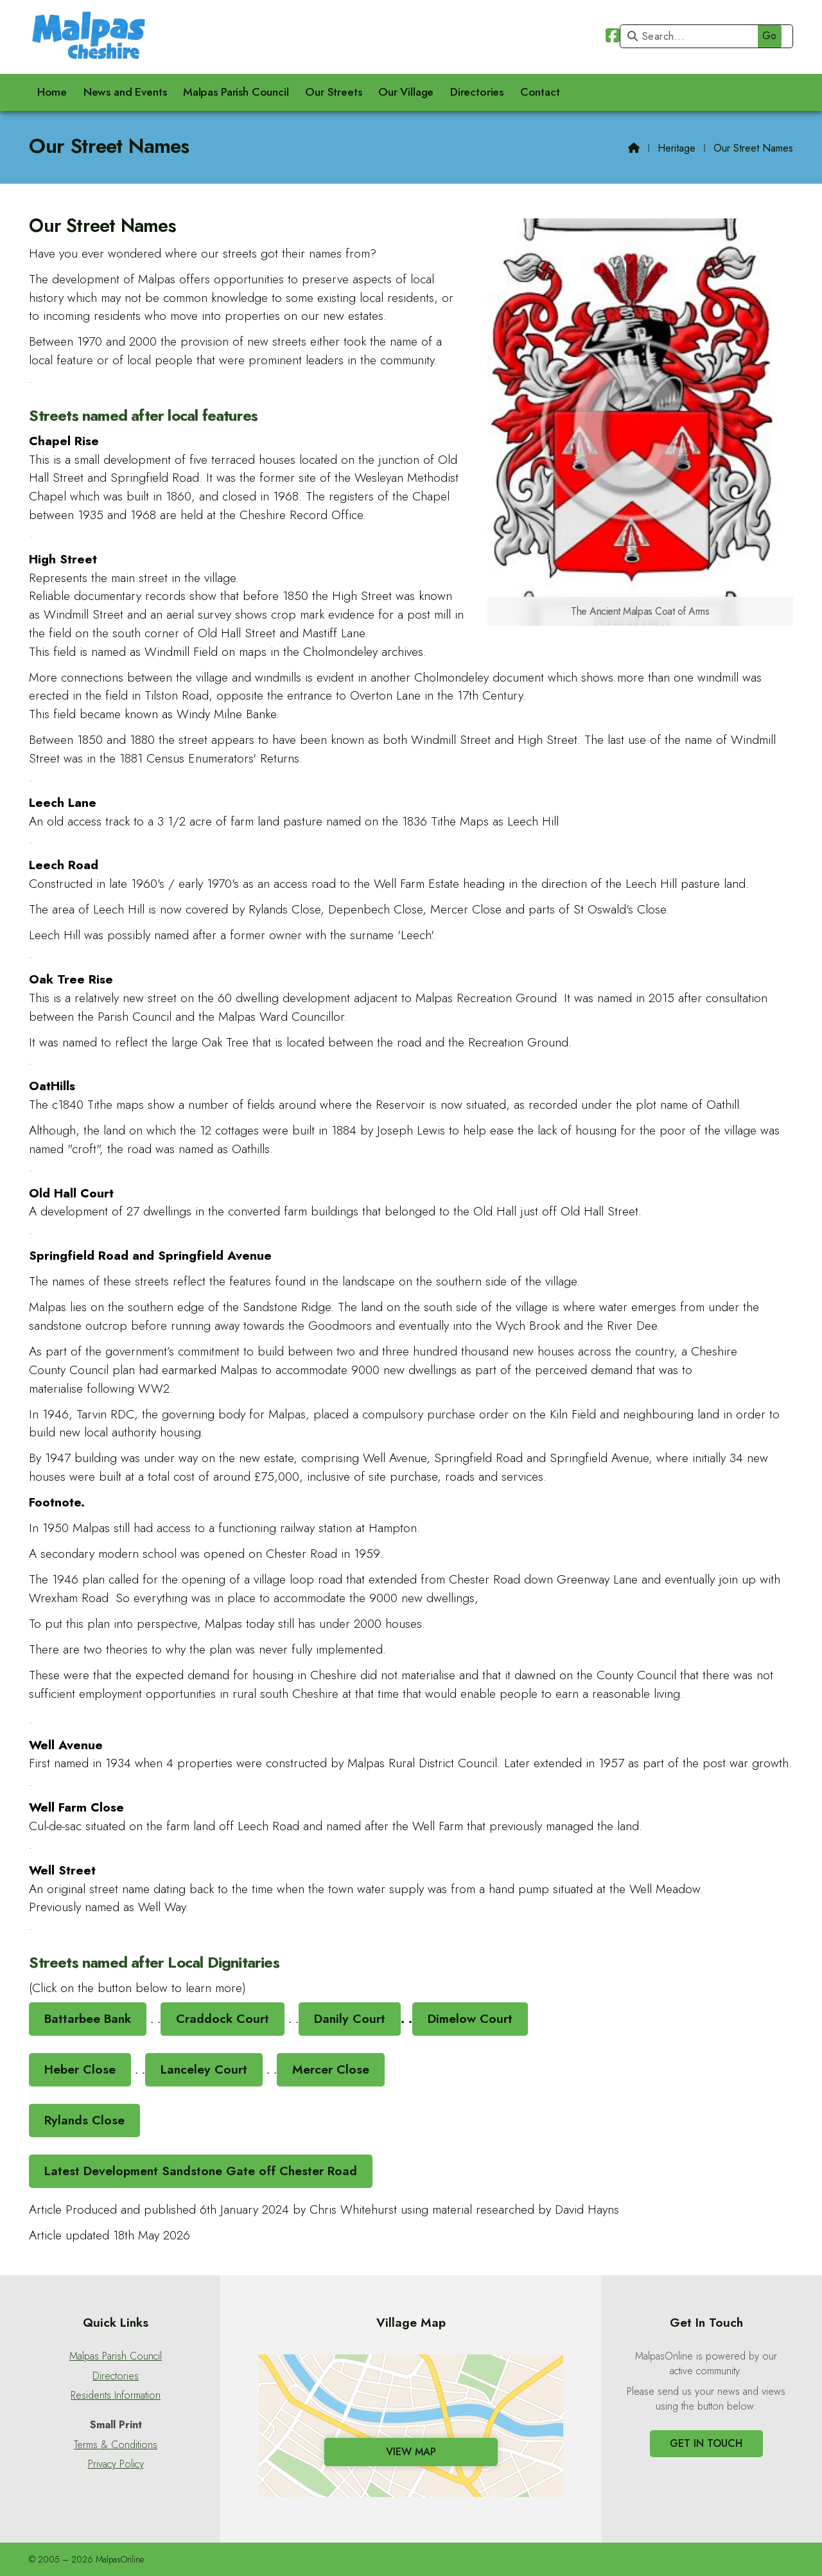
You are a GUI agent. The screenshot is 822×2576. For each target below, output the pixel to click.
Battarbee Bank (87, 2018)
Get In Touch (706, 2443)
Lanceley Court (204, 2069)
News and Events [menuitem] (125, 92)
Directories (115, 2376)
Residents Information (116, 2395)
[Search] (703, 36)
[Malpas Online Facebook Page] (613, 37)
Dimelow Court (470, 2018)
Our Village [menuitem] (405, 92)
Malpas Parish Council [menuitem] (236, 92)
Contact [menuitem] (540, 92)
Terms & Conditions (115, 2445)
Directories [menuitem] (476, 92)
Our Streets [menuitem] (333, 92)
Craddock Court (222, 2018)
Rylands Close (84, 2120)
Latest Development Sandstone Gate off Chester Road (200, 2171)
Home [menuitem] (52, 92)
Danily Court (349, 2018)
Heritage (676, 148)
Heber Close (80, 2069)
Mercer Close (330, 2069)
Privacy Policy (116, 2464)
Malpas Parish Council (115, 2356)
